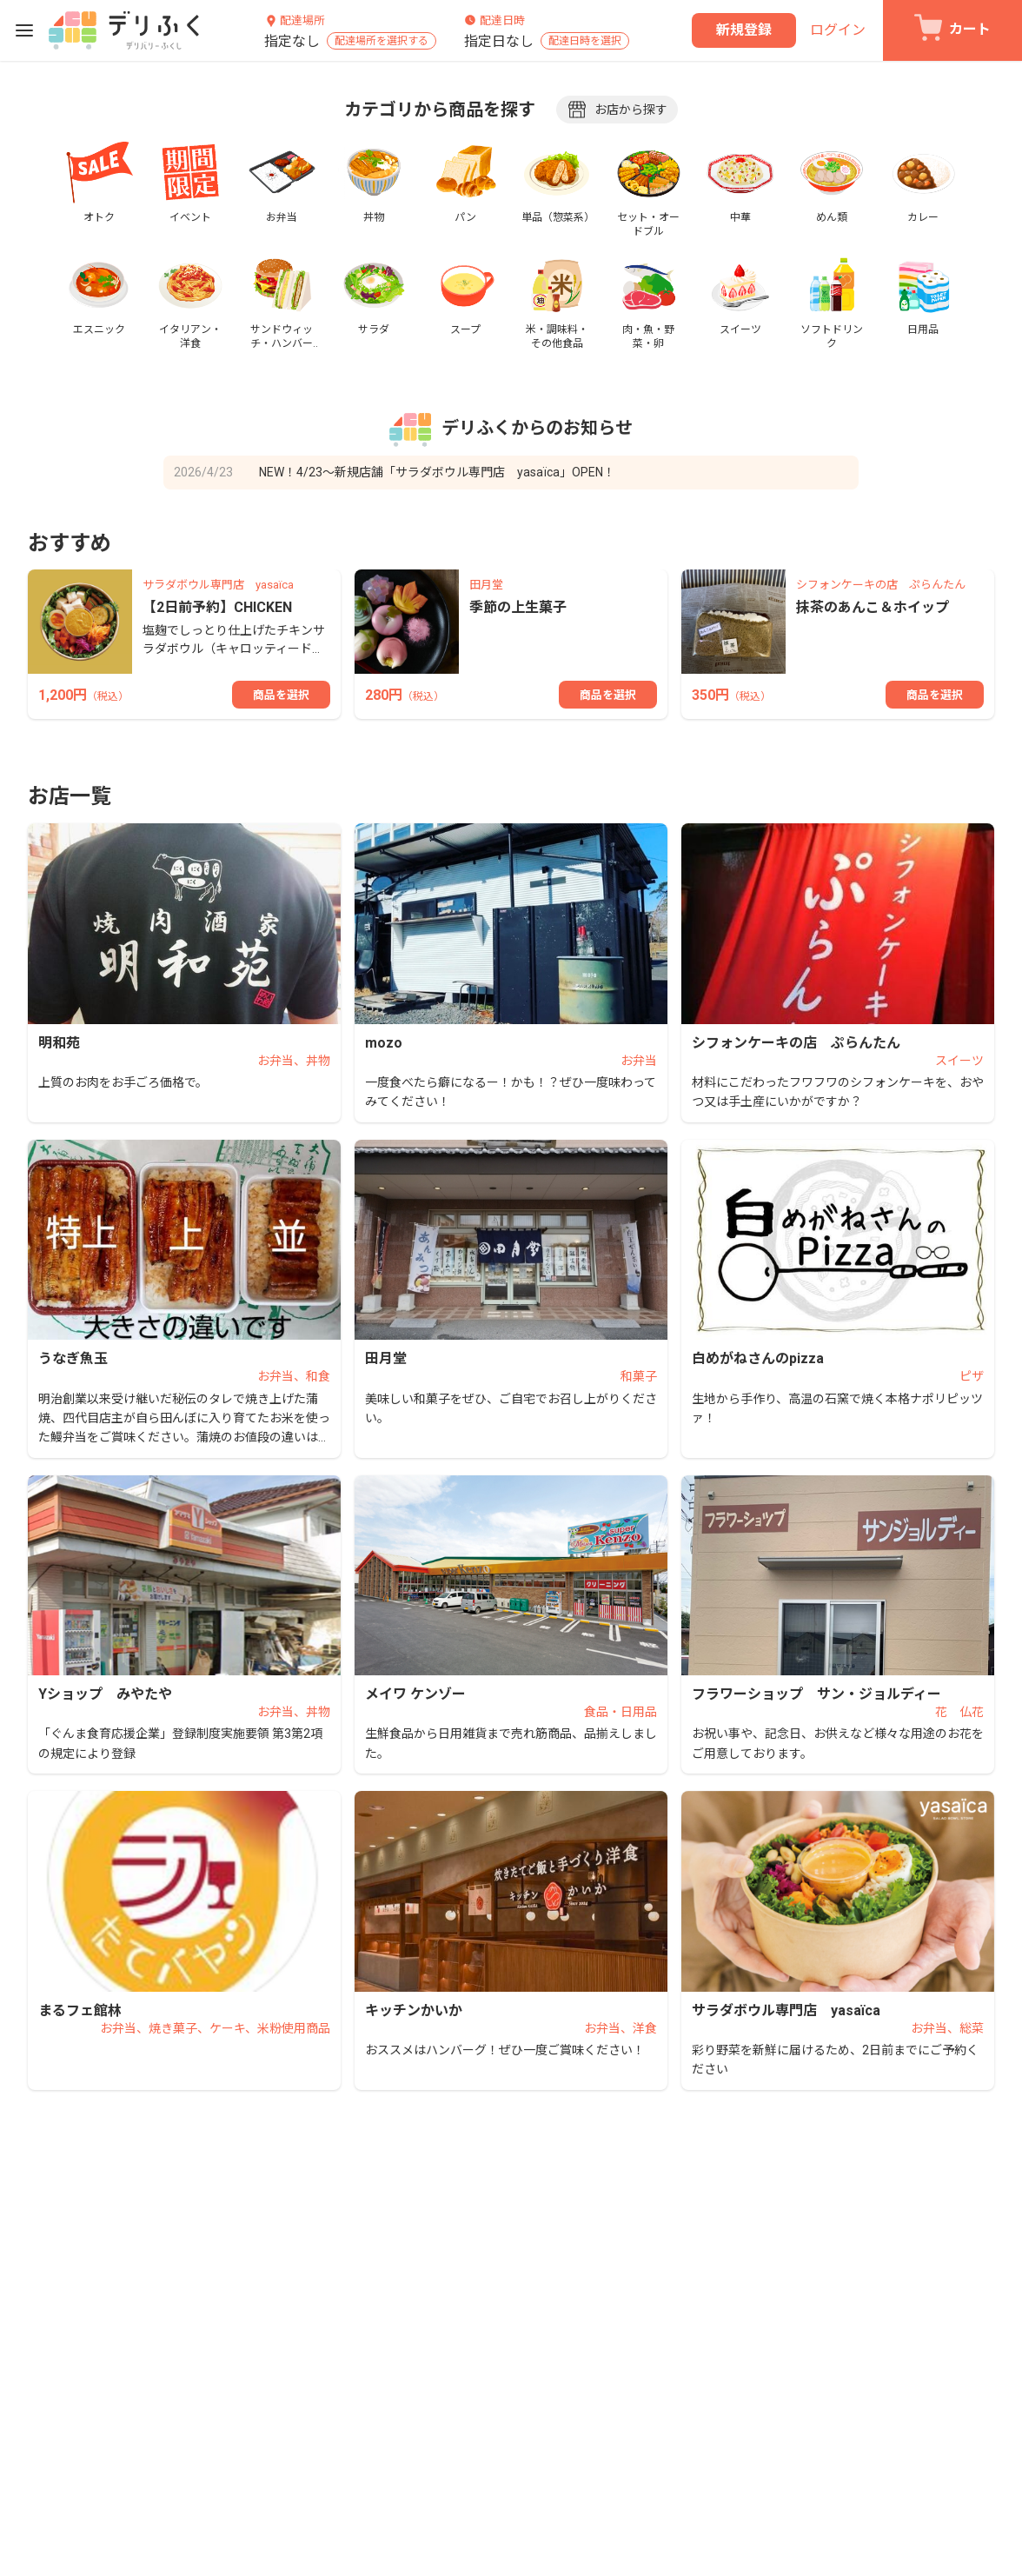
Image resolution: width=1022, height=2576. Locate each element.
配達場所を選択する (381, 41)
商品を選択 (281, 695)
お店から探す (617, 109)
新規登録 (744, 30)
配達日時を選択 (584, 41)
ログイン (838, 30)
